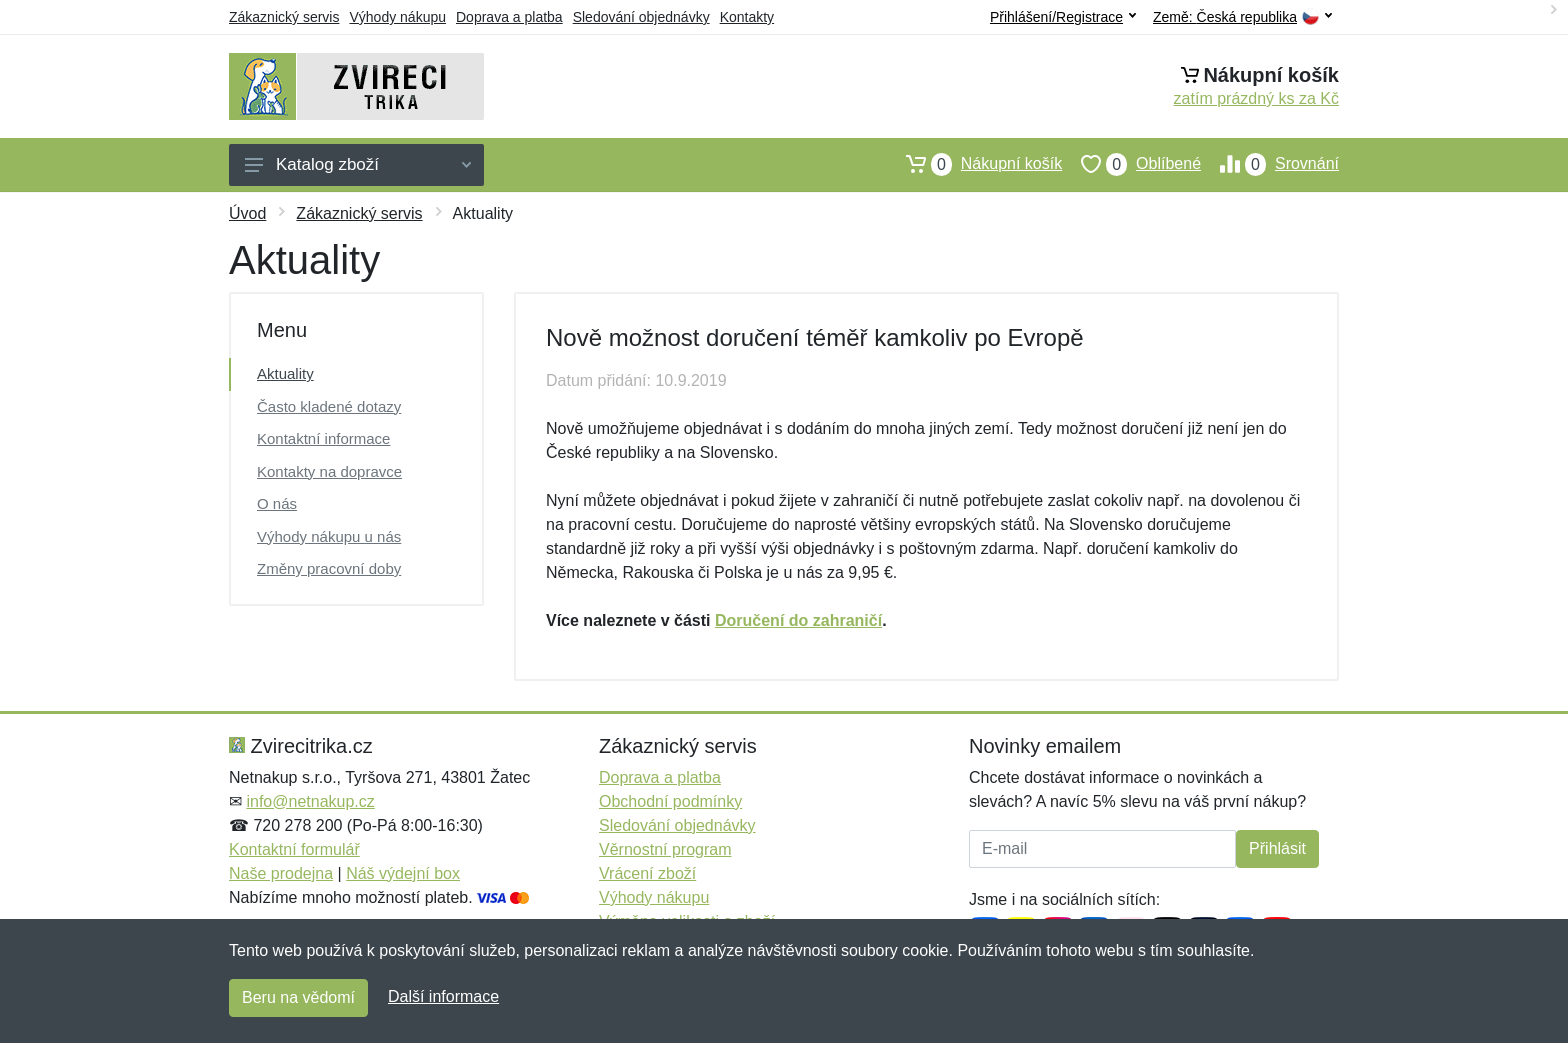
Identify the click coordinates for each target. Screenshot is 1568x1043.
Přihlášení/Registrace (1063, 17)
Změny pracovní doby (329, 568)
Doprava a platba (509, 17)
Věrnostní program (665, 849)
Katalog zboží (358, 164)
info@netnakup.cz (310, 801)
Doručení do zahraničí (798, 620)
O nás (277, 503)
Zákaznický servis (284, 17)
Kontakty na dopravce (329, 471)
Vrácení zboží (647, 873)
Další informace (443, 996)
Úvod (247, 213)
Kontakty (747, 17)
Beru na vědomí (298, 997)
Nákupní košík (974, 164)
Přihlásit (1277, 848)
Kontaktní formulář (294, 849)
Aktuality (285, 373)
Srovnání (1270, 164)
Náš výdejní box (403, 873)
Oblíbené (1131, 164)
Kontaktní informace (323, 438)
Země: (1242, 17)
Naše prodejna (281, 873)
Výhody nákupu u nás (329, 536)
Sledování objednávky (641, 17)
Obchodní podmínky (670, 801)
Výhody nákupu (397, 17)
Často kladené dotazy (329, 406)
